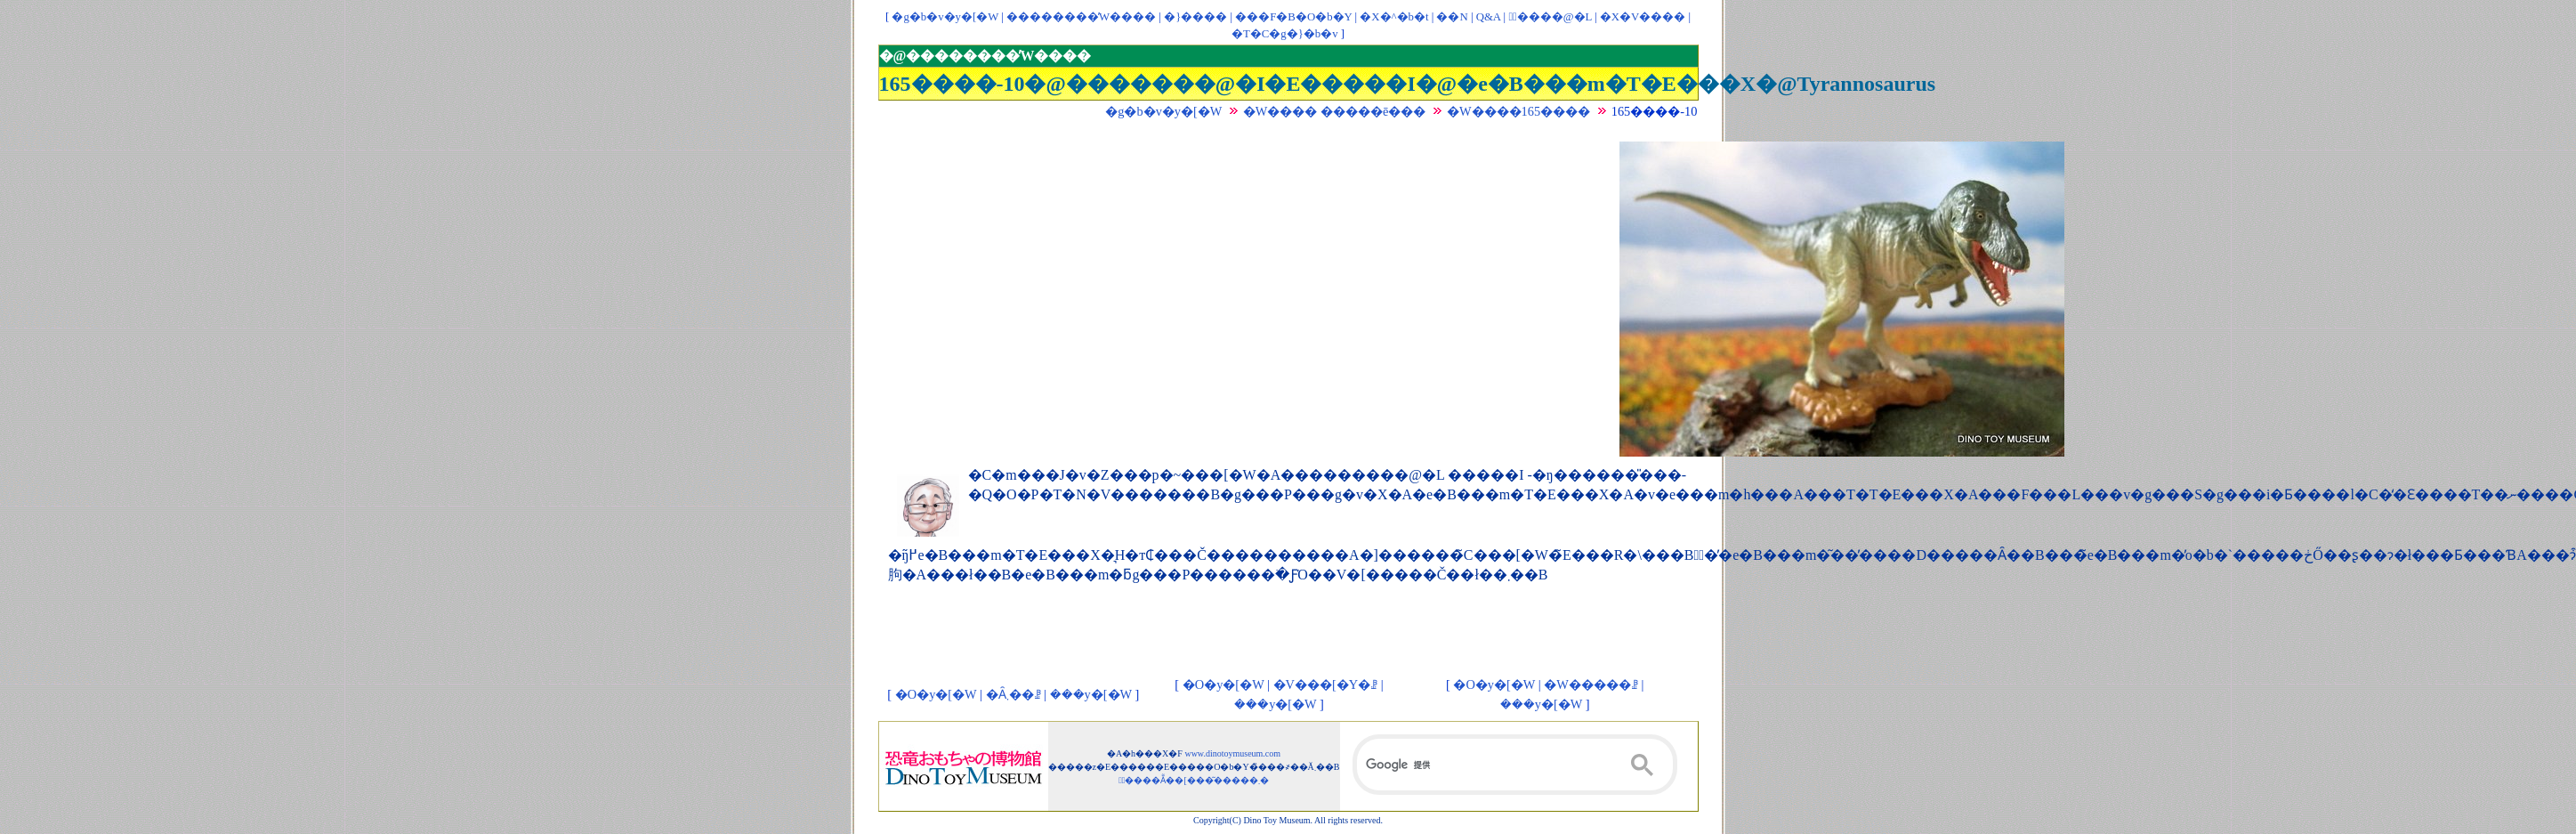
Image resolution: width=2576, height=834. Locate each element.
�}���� (1195, 17)
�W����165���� (1518, 111)
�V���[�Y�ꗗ (1325, 684)
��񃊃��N (1451, 17)
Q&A (1488, 17)
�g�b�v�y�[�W (945, 17)
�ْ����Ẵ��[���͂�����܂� (1193, 780)
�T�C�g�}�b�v (1284, 34)
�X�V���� (1642, 17)
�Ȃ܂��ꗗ (1013, 694)
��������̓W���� (1081, 17)
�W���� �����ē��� (1334, 111)
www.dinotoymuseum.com (1232, 753)
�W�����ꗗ (1591, 684)
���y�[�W (1091, 694)
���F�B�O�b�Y (1293, 17)
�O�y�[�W (936, 694)
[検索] (1515, 765)
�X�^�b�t (1394, 17)
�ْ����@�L (1549, 17)
